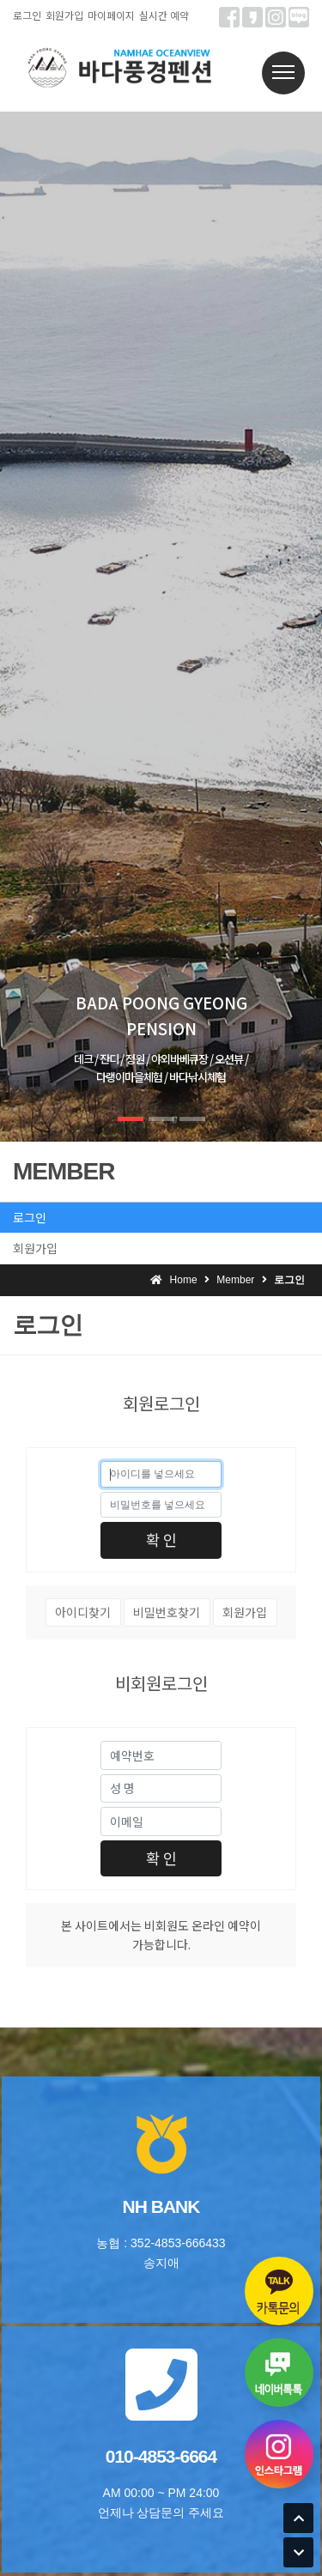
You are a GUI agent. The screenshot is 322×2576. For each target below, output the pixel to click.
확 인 (161, 1539)
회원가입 (64, 15)
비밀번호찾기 (166, 1612)
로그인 (27, 15)
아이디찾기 (83, 1612)
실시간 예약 (164, 15)
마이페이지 (111, 15)
